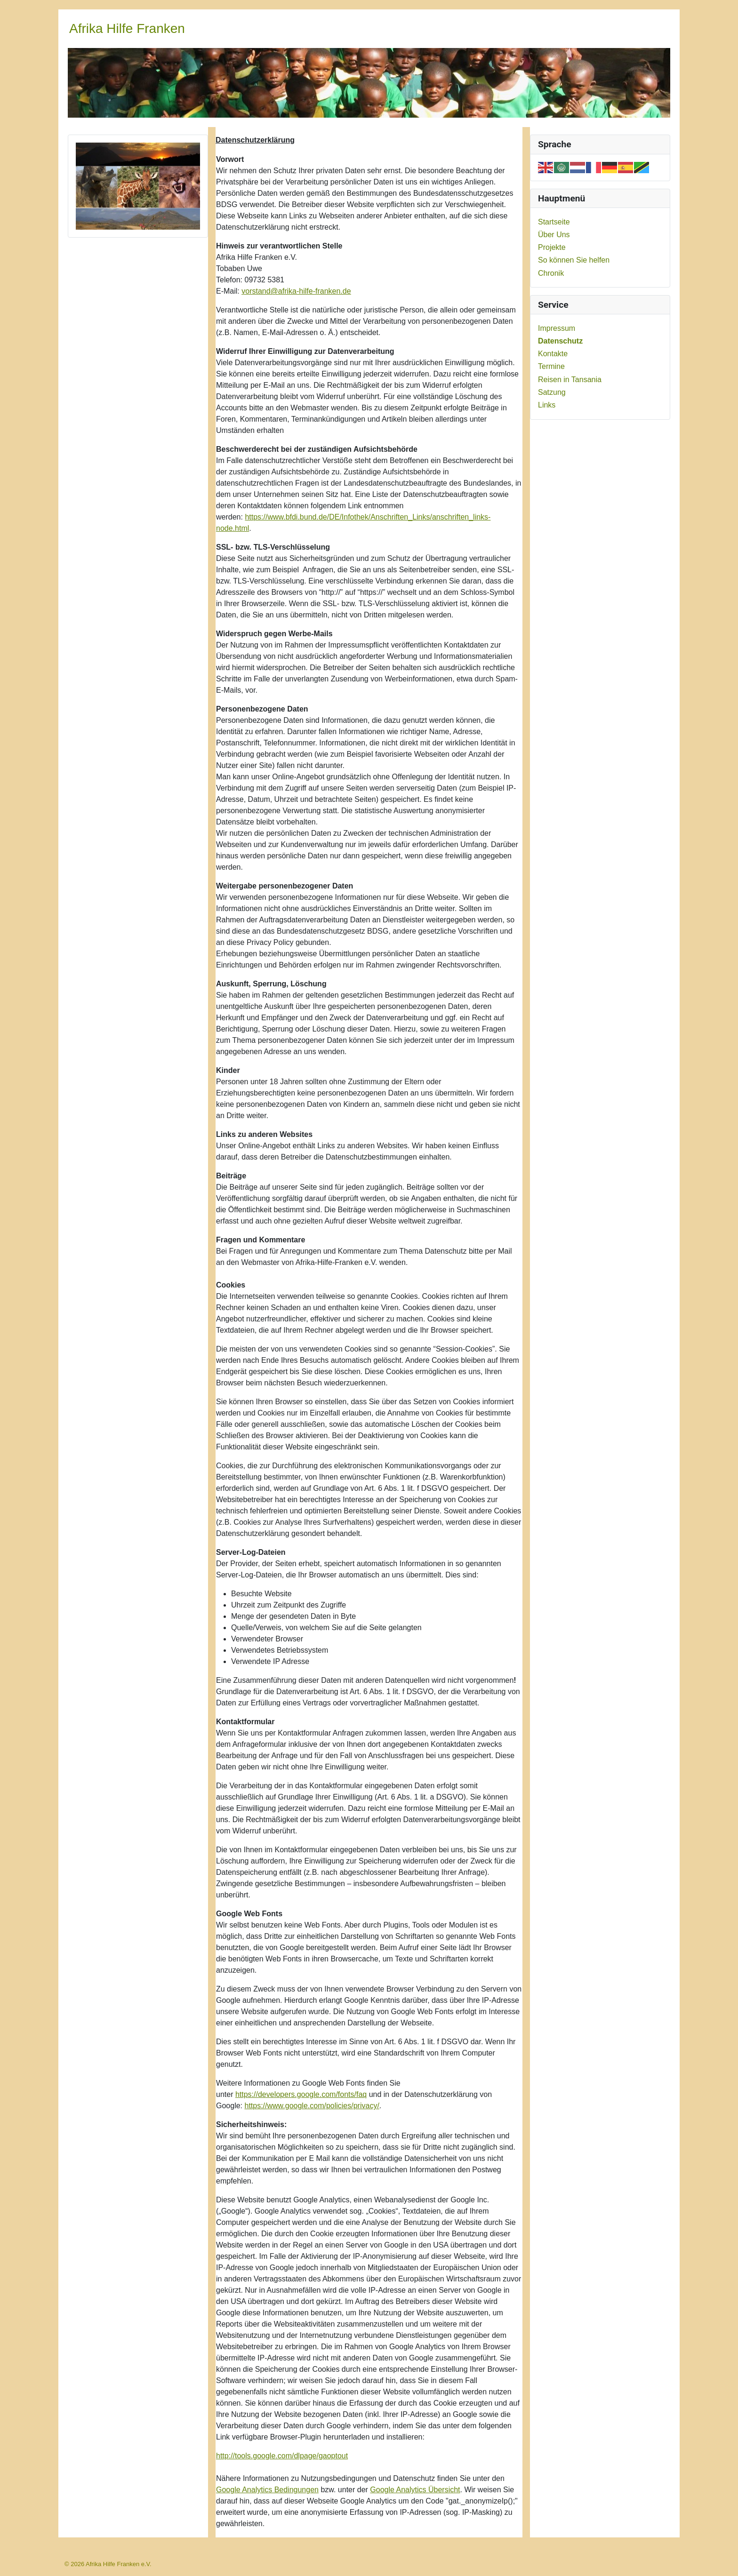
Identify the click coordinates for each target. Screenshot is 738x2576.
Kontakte (553, 354)
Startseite (554, 222)
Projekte (552, 247)
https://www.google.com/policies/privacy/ (311, 2106)
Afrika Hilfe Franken (127, 28)
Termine (551, 366)
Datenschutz (560, 341)
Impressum (556, 328)
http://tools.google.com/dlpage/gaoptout (282, 2456)
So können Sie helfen (574, 260)
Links (546, 405)
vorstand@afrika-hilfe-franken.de (296, 291)
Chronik (551, 273)
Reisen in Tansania (570, 380)
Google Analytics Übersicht (415, 2490)
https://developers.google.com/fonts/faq (301, 2094)
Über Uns (554, 235)
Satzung (552, 392)
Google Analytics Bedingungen (267, 2490)
